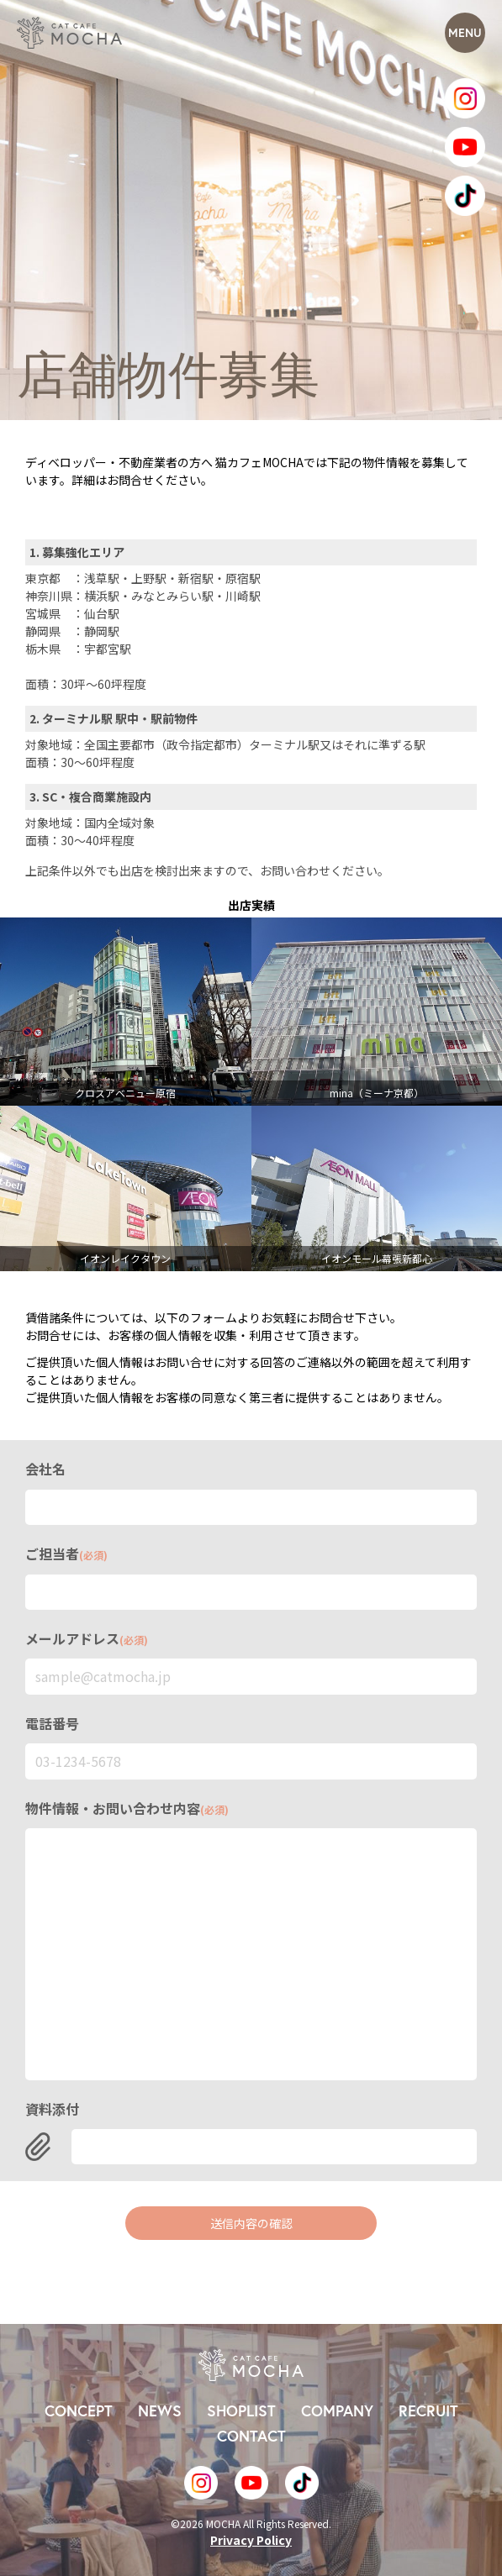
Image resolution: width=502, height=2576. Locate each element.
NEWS (160, 2411)
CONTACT (251, 2436)
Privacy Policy (251, 2539)
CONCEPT (79, 2411)
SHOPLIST (241, 2411)
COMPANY (337, 2411)
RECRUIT (428, 2411)
